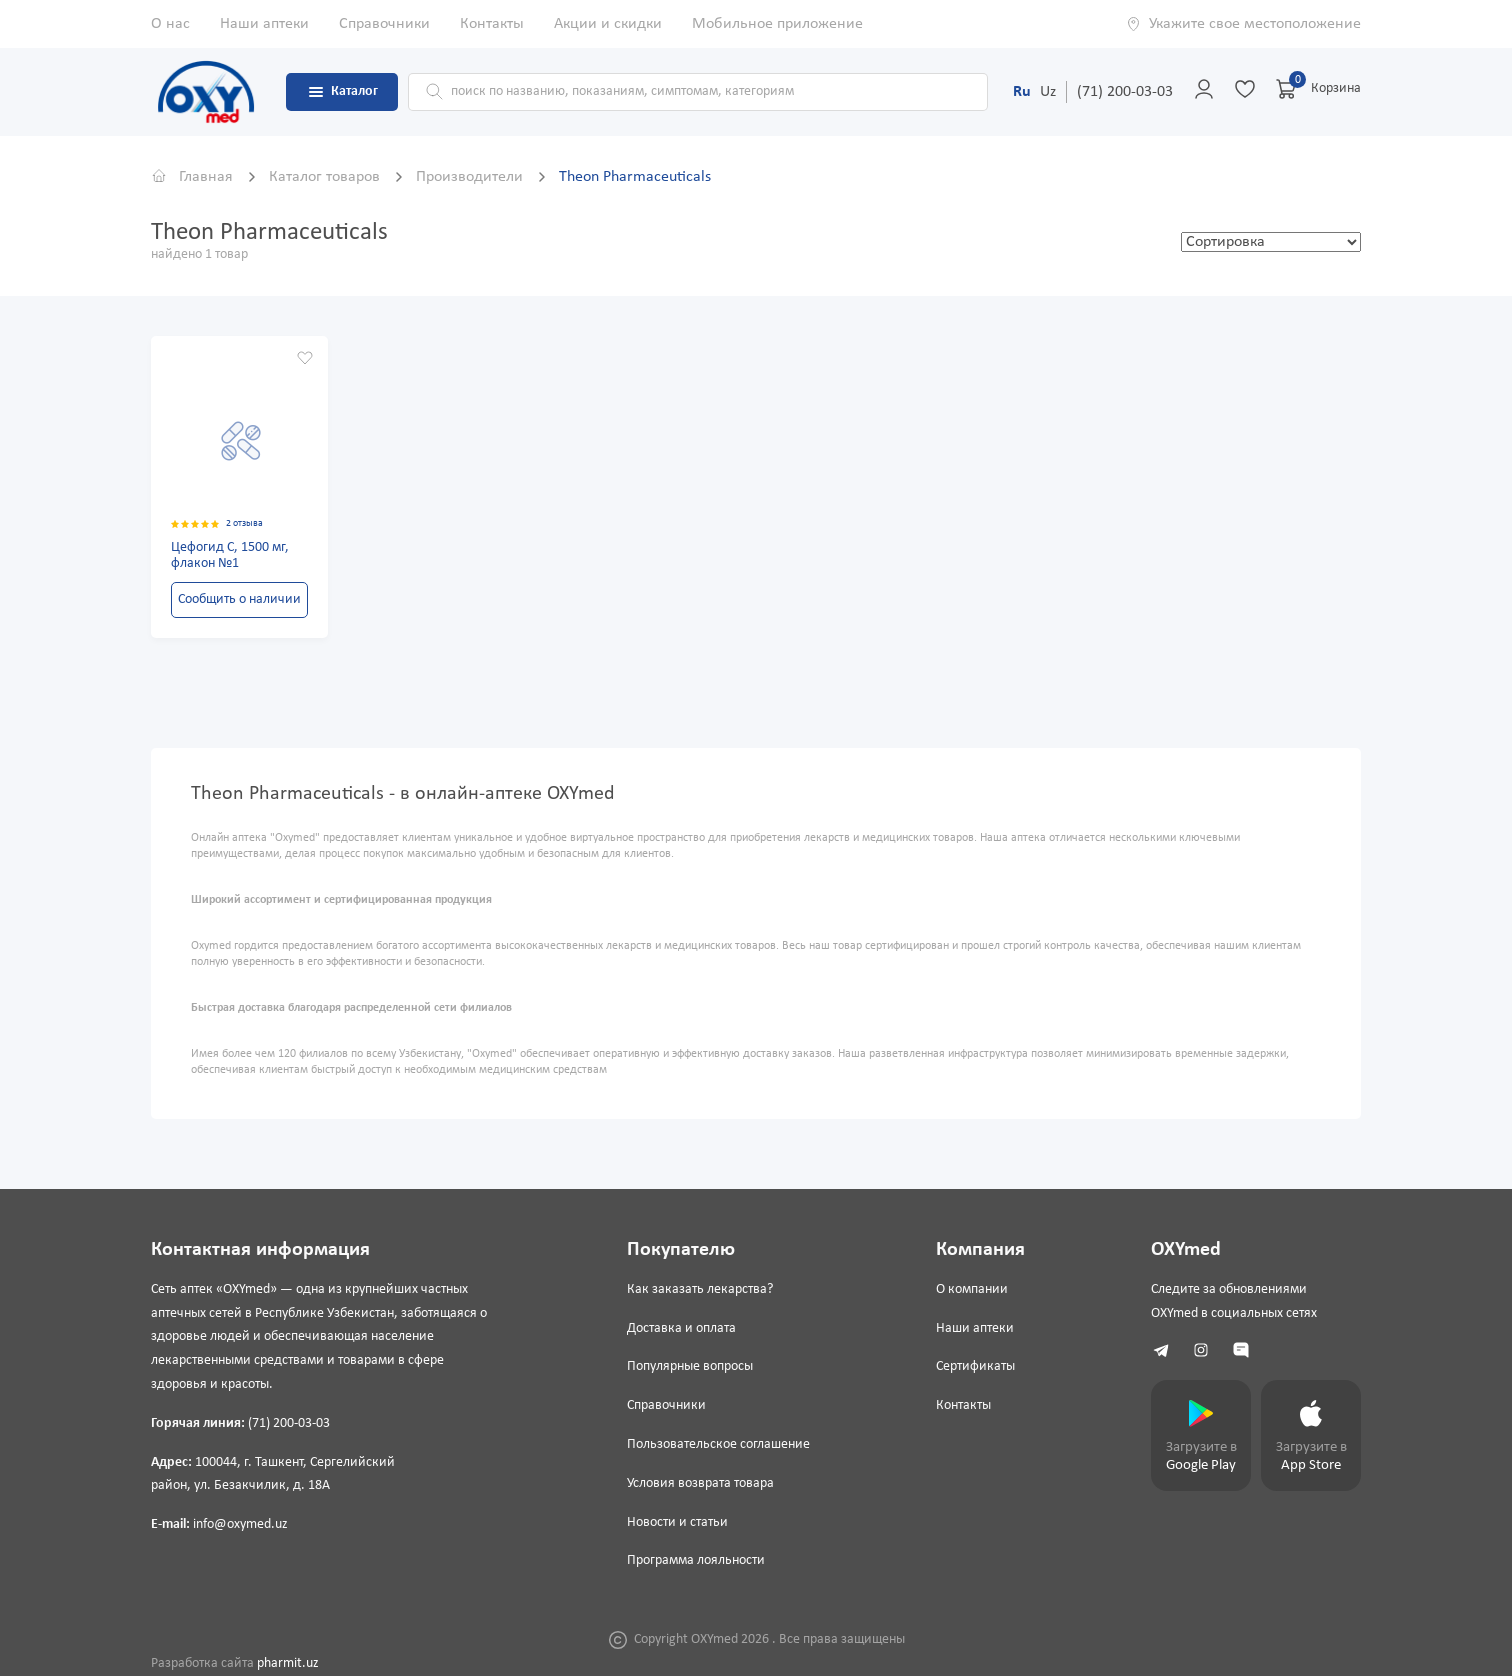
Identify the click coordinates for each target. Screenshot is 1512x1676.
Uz (1048, 92)
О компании (972, 1289)
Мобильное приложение (777, 24)
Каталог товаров (326, 177)
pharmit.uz (288, 1663)
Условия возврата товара (700, 1483)
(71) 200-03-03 (1125, 92)
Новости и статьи (677, 1522)
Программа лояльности (696, 1560)
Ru (1022, 92)
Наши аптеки (264, 24)
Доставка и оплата (681, 1328)
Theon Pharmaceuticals (635, 177)
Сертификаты (975, 1366)
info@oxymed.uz (240, 1524)
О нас (170, 24)
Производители (471, 177)
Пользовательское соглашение (718, 1444)
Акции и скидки (608, 24)
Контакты (492, 24)
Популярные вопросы (690, 1366)
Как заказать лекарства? (700, 1289)
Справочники (384, 24)
